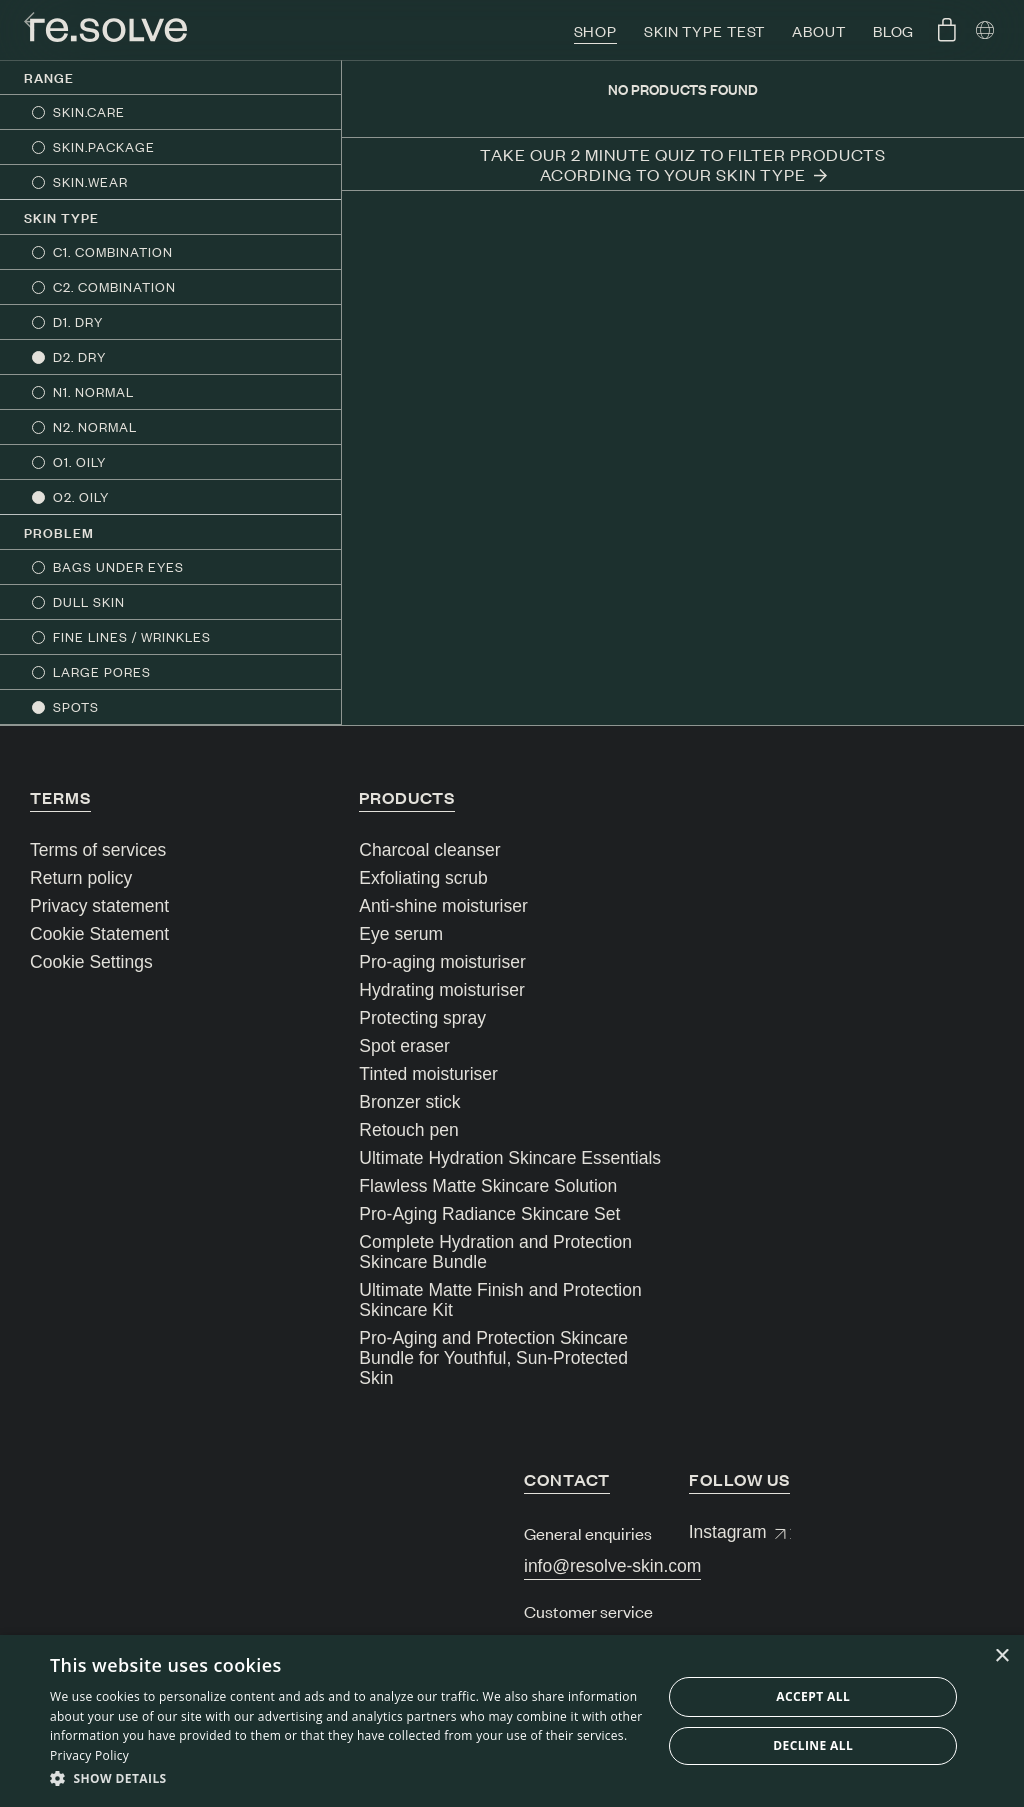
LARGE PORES (102, 671)
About (818, 30)
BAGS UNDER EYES (118, 566)
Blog (894, 30)
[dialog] (512, 1721)
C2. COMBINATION (114, 286)
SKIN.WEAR (90, 181)
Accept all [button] (813, 1696)
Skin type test (704, 30)
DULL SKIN (89, 601)
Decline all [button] (813, 1745)
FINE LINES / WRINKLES (132, 636)
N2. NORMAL (95, 426)
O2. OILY (81, 496)
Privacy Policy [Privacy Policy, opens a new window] (89, 1755)
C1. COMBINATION (113, 251)
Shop (596, 30)
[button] (347, 1779)
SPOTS (76, 706)
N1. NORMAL (93, 391)
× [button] (1001, 1656)
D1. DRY (78, 321)
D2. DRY (79, 356)
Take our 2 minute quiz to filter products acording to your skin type (683, 164)
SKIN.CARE (89, 111)
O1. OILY (79, 461)
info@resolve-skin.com (612, 1566)
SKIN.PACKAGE (104, 146)
